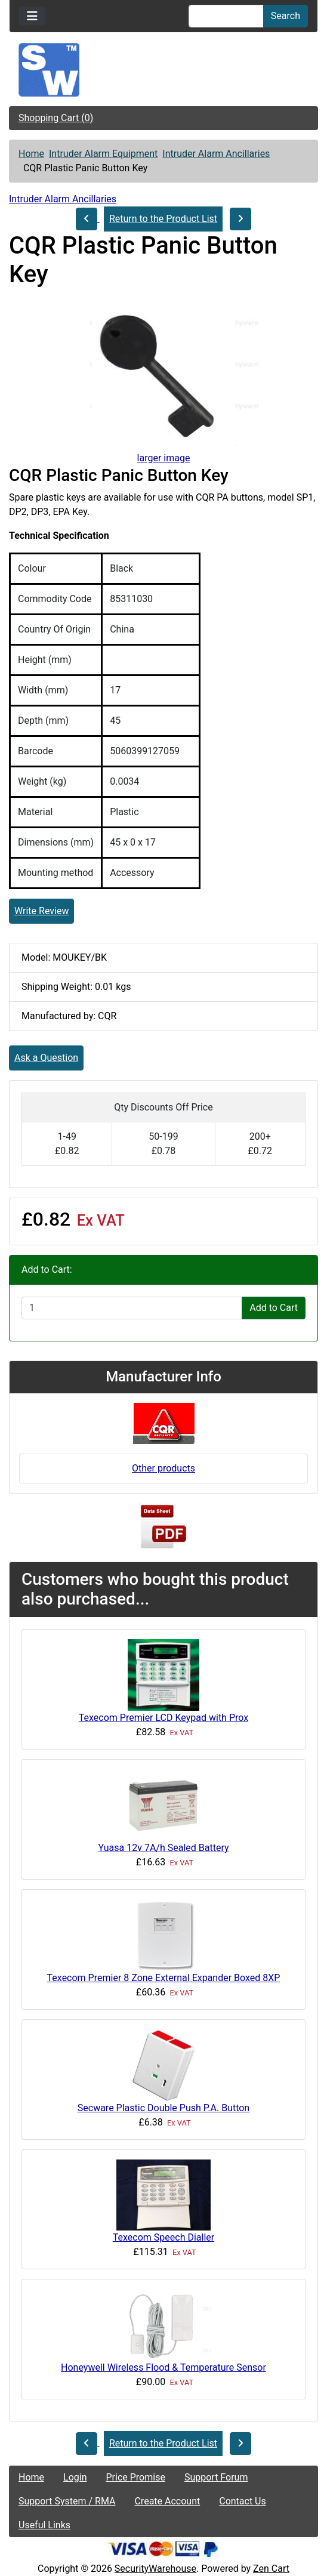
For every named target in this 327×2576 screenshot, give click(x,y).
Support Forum (216, 2477)
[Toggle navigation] (32, 16)
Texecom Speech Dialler (163, 2237)
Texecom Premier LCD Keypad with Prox (163, 1717)
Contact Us (242, 2501)
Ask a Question (46, 1057)
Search (285, 15)
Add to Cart (273, 1307)
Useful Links (44, 2525)
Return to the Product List (163, 218)
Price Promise (135, 2477)
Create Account (167, 2501)
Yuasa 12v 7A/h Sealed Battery (163, 1847)
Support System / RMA (66, 2501)
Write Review (41, 911)
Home (31, 153)
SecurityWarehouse (155, 2568)
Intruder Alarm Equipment (103, 153)
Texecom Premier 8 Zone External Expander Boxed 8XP (163, 1977)
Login (75, 2477)
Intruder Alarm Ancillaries (216, 153)
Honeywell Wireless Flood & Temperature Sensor (163, 2367)
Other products (163, 1468)
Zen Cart (271, 2568)
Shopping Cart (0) (55, 118)
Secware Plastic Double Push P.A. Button (163, 2108)
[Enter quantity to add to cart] (131, 1308)
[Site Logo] (163, 70)
